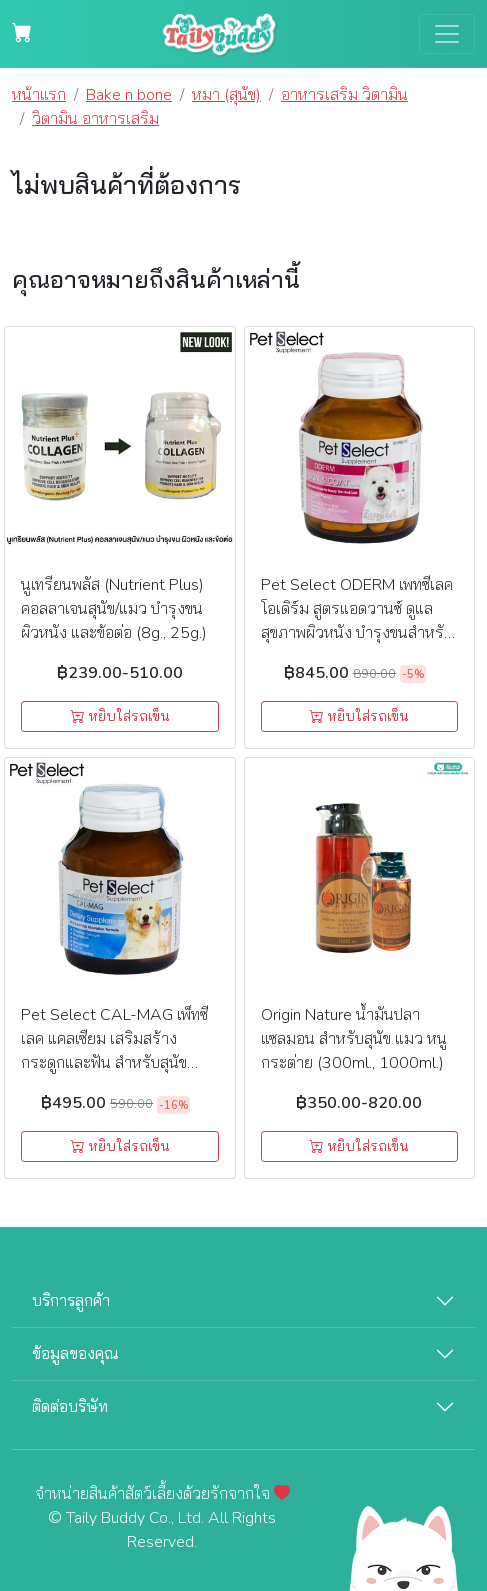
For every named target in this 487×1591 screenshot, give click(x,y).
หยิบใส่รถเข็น (120, 716)
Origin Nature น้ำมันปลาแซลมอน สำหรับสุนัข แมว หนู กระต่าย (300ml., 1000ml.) (354, 1039)
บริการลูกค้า (71, 1301)
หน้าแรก (39, 95)
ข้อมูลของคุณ (75, 1354)
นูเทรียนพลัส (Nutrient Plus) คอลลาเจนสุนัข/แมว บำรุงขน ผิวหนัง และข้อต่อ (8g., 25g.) (114, 609)
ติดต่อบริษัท (70, 1407)
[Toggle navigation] (447, 34)
